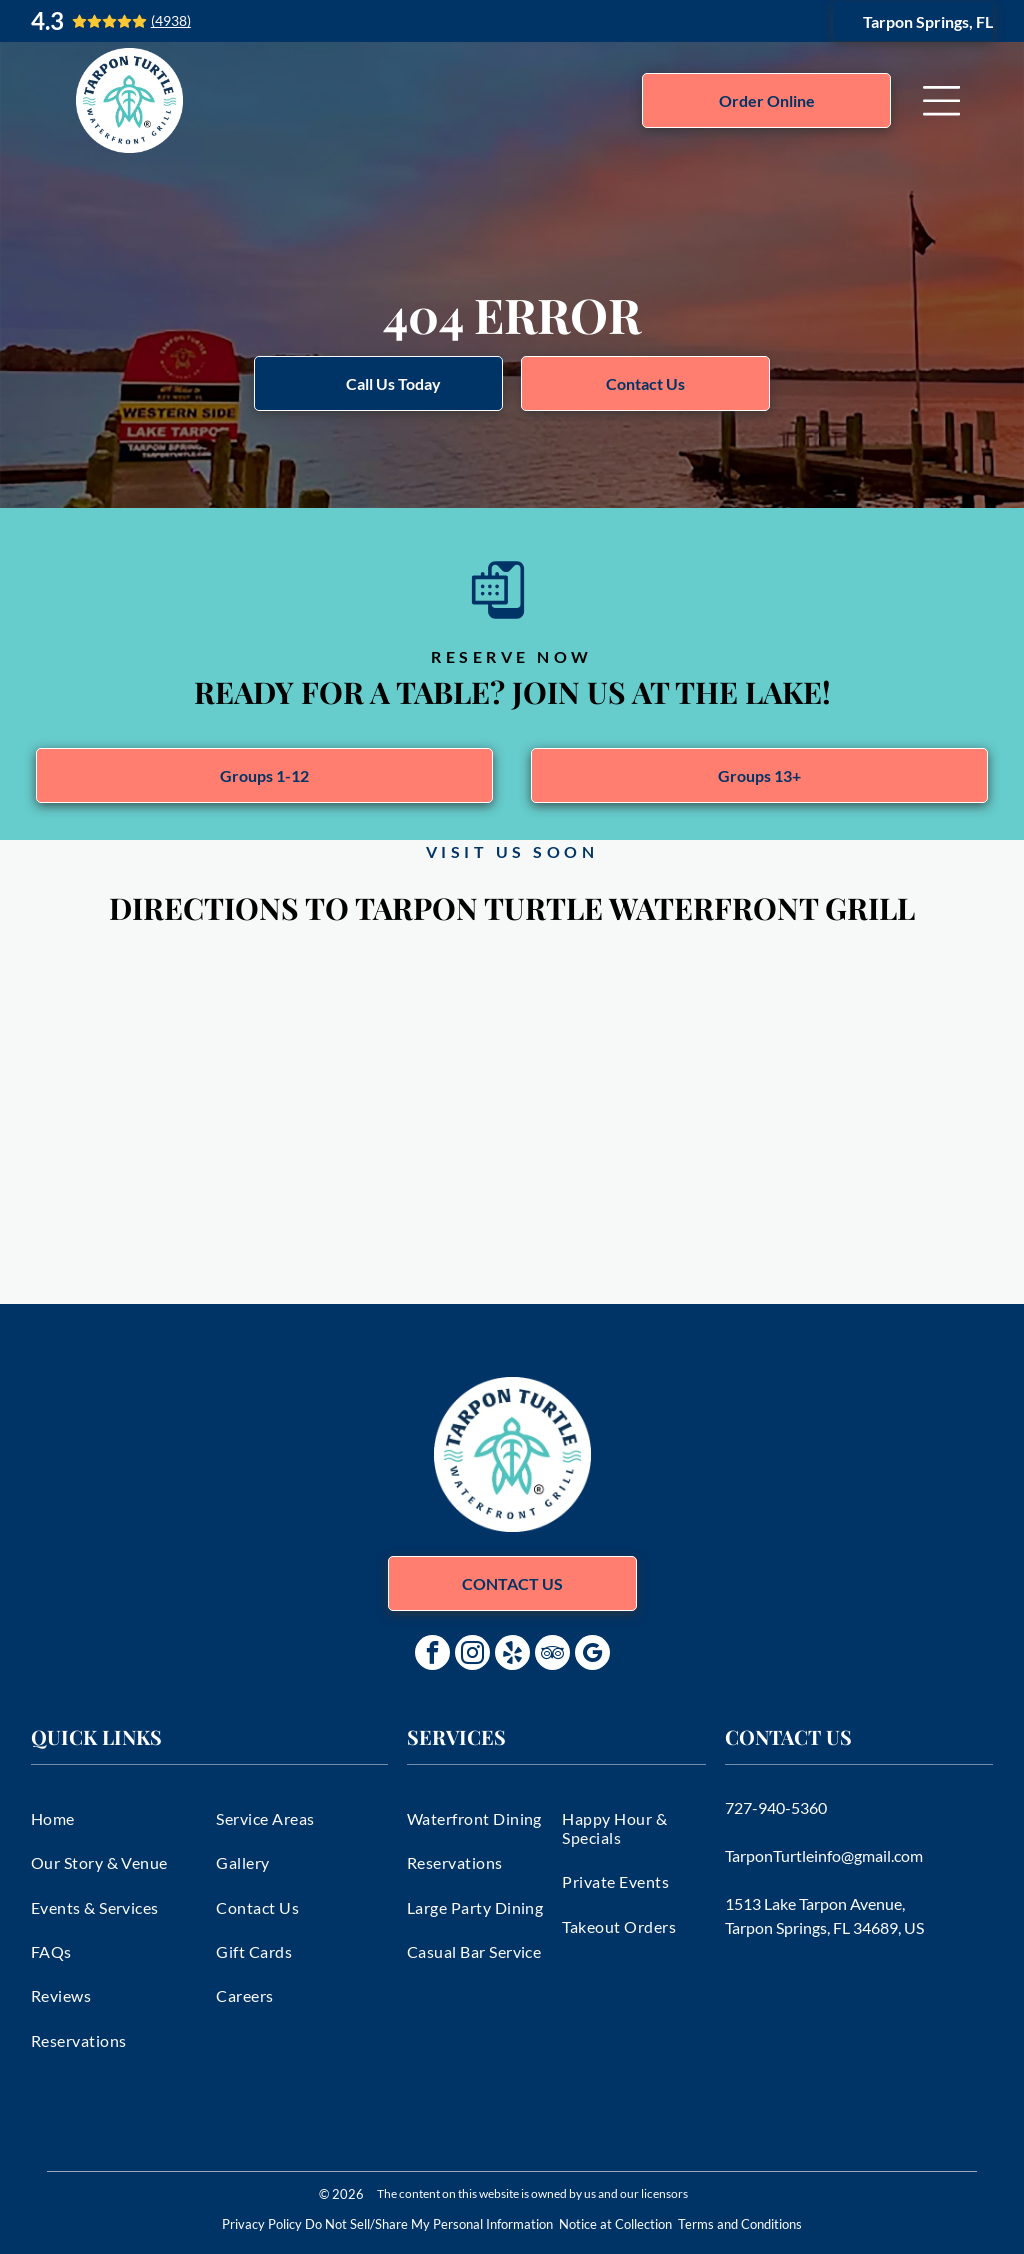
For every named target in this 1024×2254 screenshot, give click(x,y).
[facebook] (432, 1655)
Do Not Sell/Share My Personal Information (429, 2224)
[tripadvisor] (552, 1655)
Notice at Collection (615, 2224)
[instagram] (472, 1655)
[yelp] (512, 1655)
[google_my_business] (592, 1655)
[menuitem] (116, 1818)
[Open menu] (942, 101)
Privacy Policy (262, 2224)
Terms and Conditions (740, 2224)
